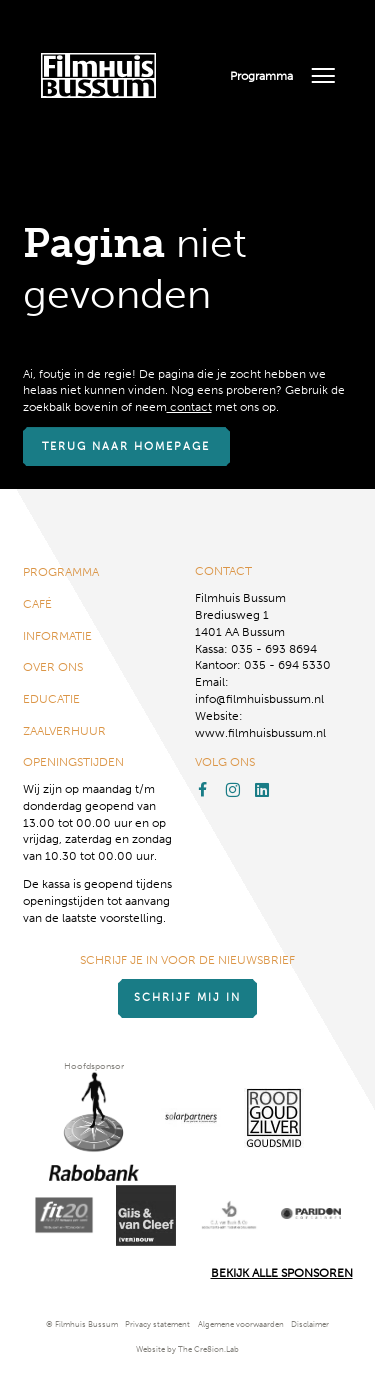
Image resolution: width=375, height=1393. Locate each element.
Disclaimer (310, 1324)
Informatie (57, 636)
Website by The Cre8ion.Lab (187, 1349)
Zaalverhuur (64, 731)
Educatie (51, 699)
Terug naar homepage (126, 446)
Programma (261, 76)
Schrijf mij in (187, 997)
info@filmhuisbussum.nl (259, 699)
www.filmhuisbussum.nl (260, 733)
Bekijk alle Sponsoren (282, 1273)
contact (189, 407)
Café (37, 604)
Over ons (53, 667)
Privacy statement (157, 1324)
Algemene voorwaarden (241, 1324)
